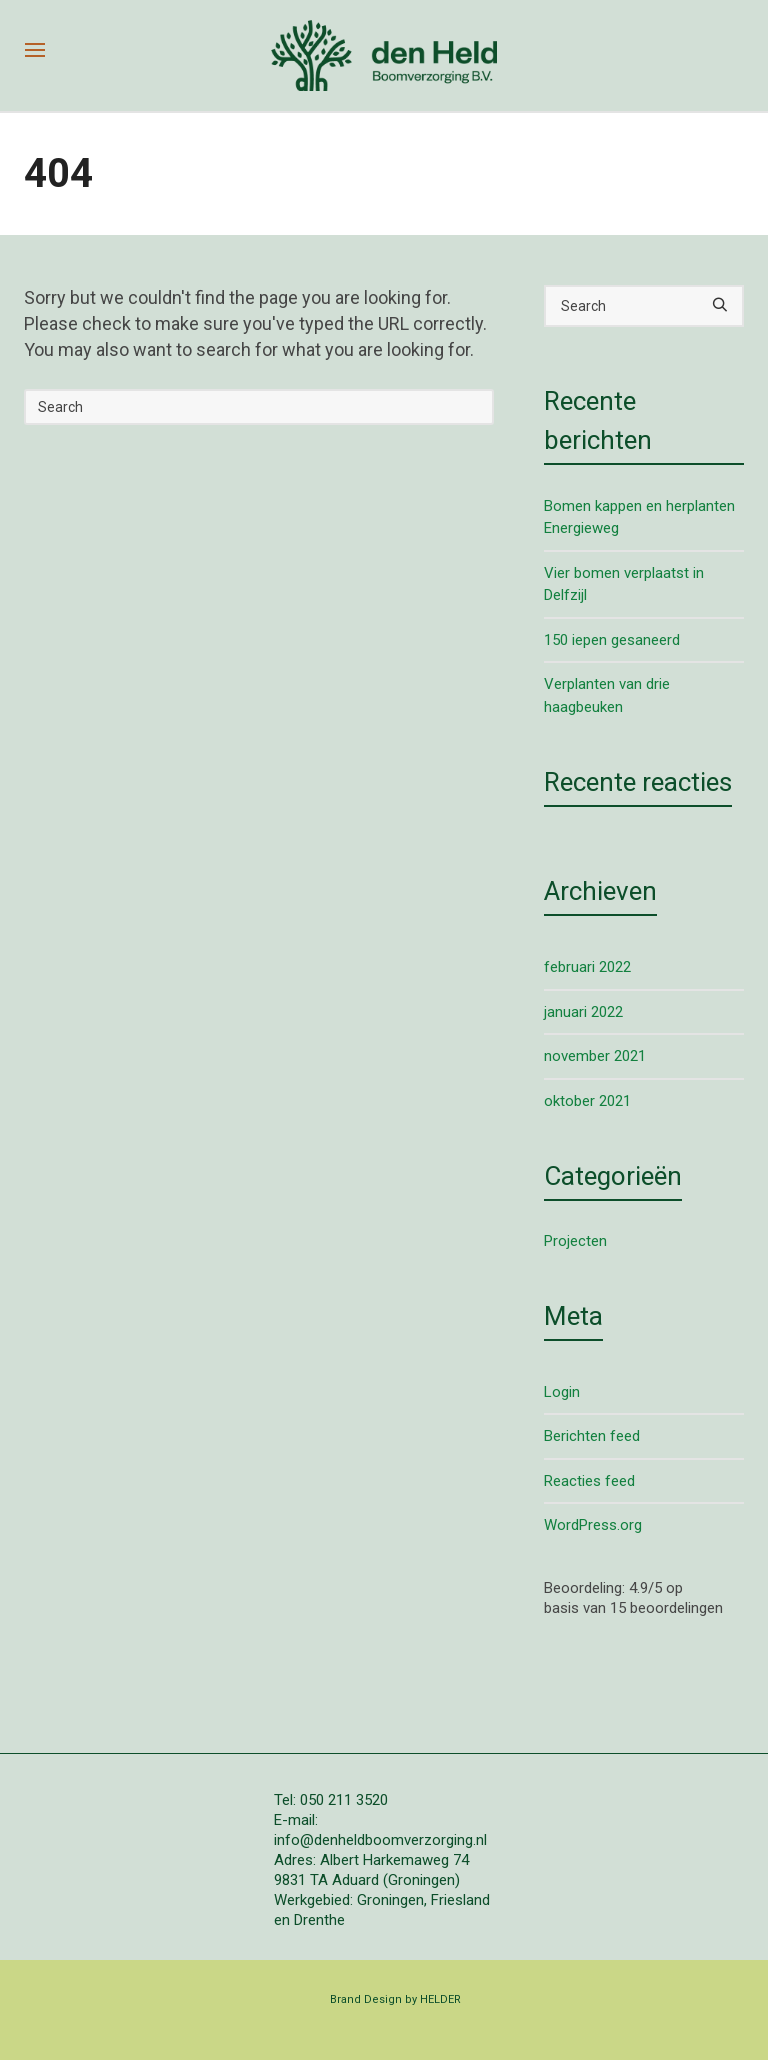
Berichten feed (592, 1436)
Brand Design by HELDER (395, 1999)
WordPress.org (593, 1525)
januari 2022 (583, 1012)
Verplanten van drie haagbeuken (607, 695)
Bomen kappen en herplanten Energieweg (639, 517)
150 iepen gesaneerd (612, 640)
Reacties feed (589, 1481)
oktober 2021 (587, 1101)
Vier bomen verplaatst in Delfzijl (624, 584)
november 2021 (595, 1056)
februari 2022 (587, 967)
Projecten (575, 1241)
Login (562, 1392)
